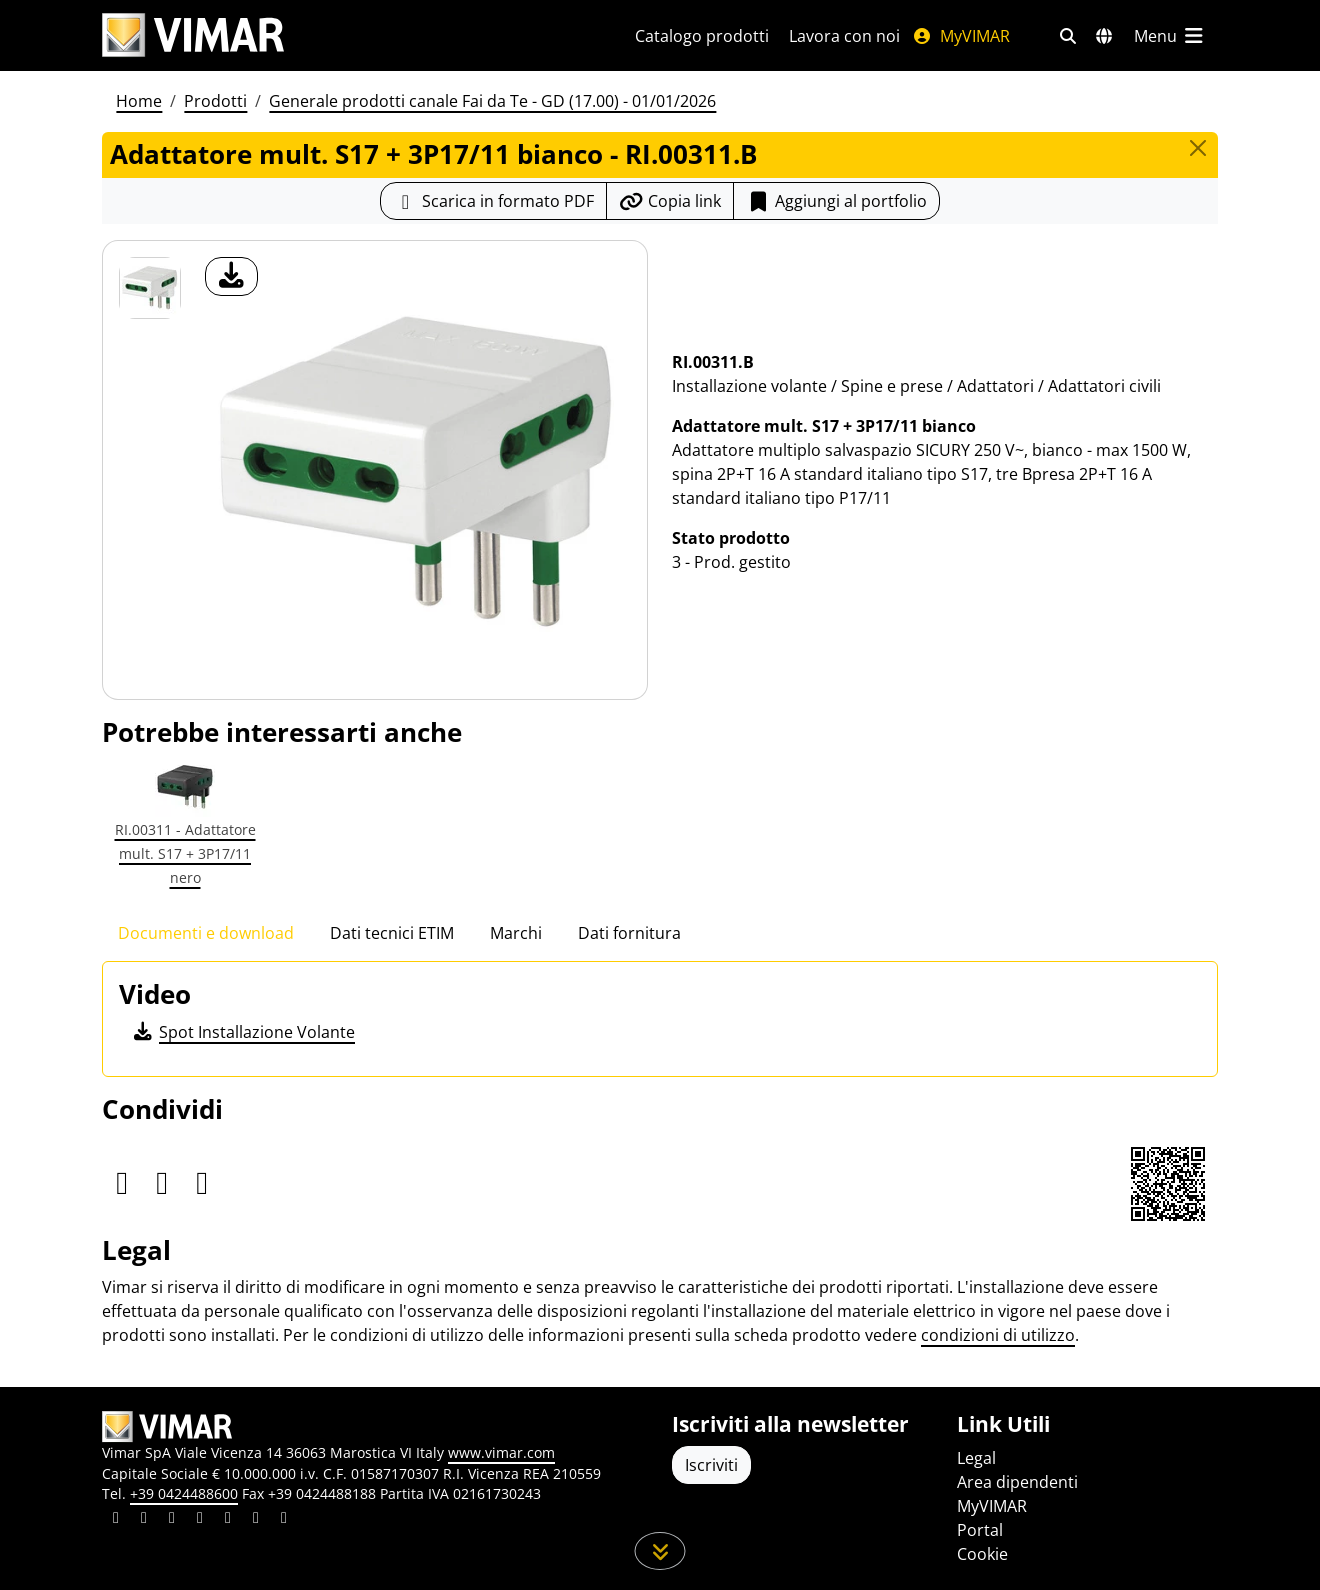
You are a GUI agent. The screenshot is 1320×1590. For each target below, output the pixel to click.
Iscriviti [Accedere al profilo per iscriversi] (711, 1465)
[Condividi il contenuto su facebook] (144, 1520)
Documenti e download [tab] (206, 933)
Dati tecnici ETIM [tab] (392, 933)
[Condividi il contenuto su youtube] (228, 1520)
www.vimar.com (501, 1452)
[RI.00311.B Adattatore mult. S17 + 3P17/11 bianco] (150, 288)
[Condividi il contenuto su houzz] (256, 1520)
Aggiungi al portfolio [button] (836, 201)
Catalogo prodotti (702, 36)
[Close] (1198, 148)
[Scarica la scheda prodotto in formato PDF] (493, 201)
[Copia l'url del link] (670, 201)
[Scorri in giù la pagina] (660, 1551)
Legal (976, 1458)
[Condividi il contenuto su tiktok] (284, 1520)
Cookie (982, 1554)
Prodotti (215, 101)
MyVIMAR (961, 36)
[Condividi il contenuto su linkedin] (116, 1520)
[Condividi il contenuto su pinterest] (172, 1520)
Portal (980, 1530)
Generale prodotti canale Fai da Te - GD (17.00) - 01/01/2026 (492, 101)
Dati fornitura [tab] (629, 933)
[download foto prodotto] (231, 276)
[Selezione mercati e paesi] (1104, 36)
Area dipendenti (1017, 1482)
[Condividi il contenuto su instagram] (200, 1520)
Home (139, 101)
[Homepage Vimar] (193, 35)
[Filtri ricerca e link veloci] (1068, 36)
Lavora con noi (844, 36)
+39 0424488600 (184, 1493)
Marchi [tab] (516, 933)
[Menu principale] (1170, 36)
